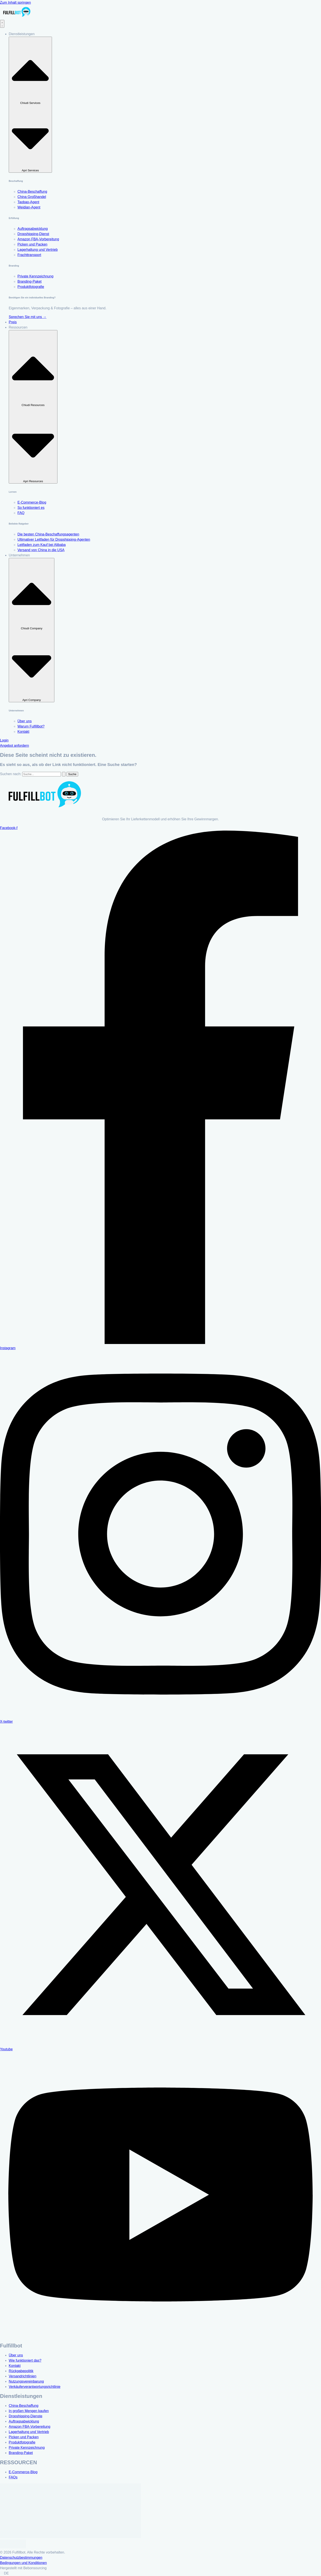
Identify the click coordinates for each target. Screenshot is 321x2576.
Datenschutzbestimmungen (21, 2557)
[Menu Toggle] (2, 24)
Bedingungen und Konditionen (23, 2563)
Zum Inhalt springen (15, 2)
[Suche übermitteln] (64, 774)
